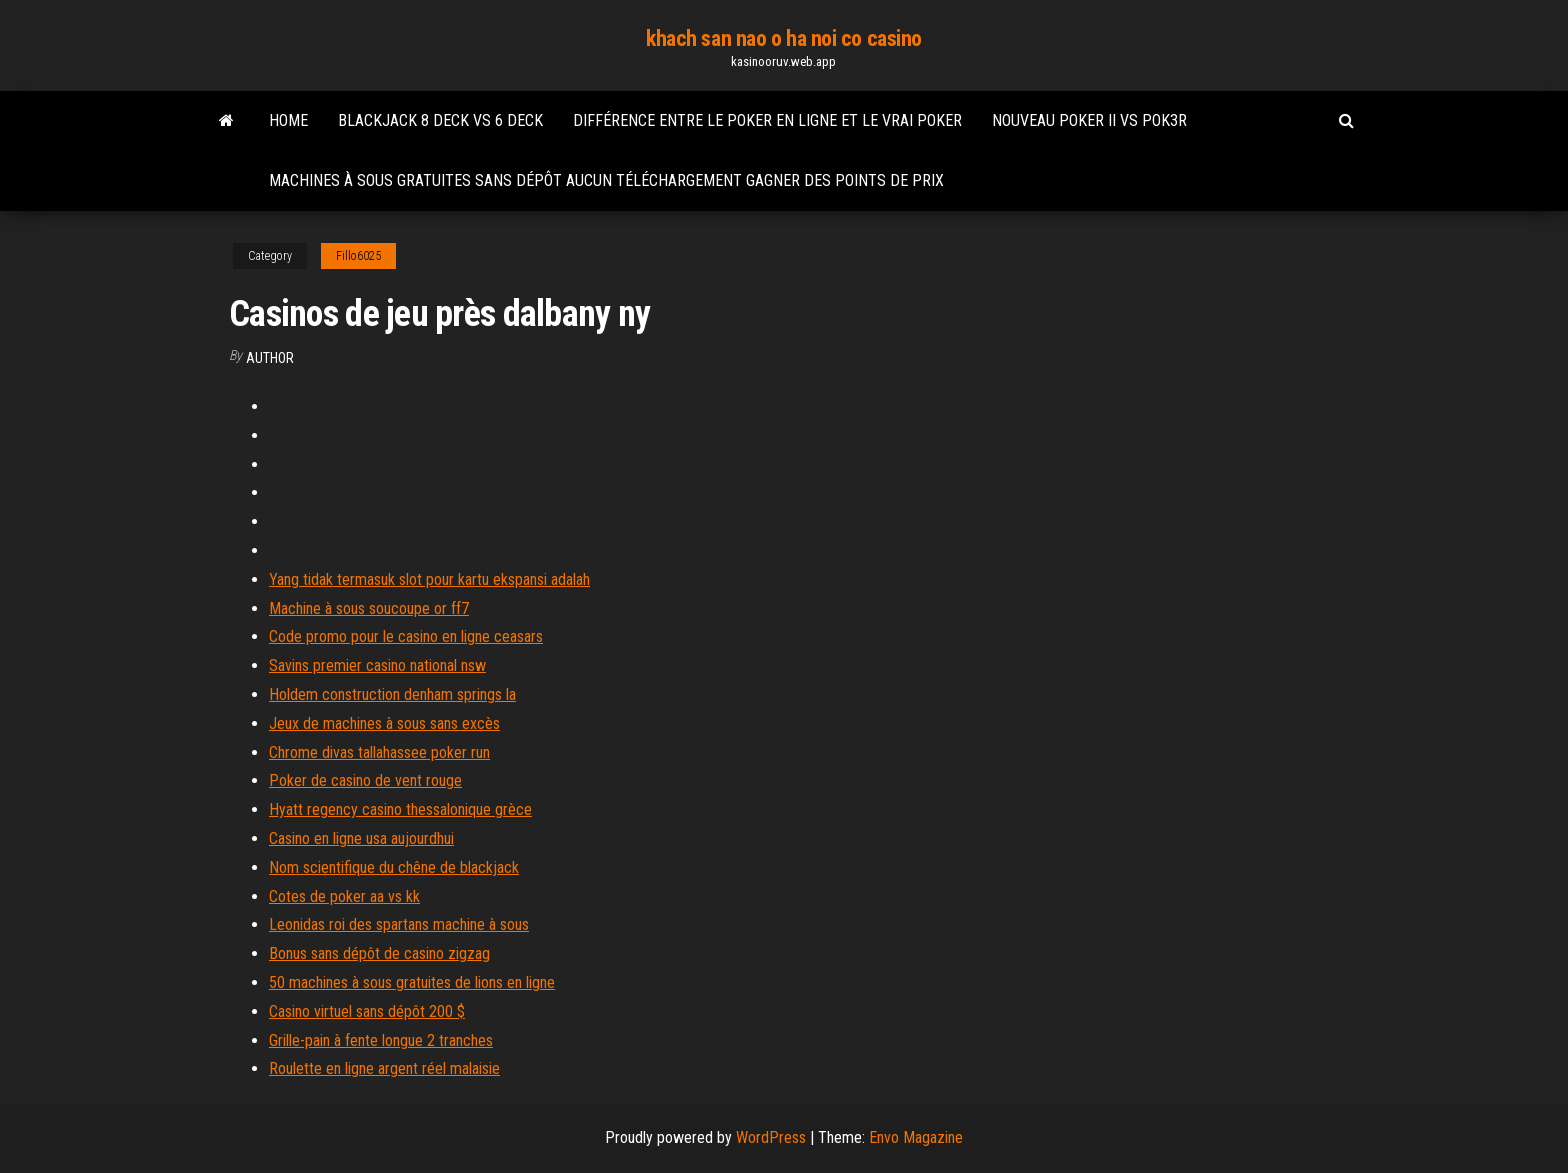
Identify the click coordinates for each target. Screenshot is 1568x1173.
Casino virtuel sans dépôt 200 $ (367, 1011)
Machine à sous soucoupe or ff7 (369, 608)
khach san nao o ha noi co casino (784, 38)
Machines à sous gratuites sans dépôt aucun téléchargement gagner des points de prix (606, 180)
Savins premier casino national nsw (377, 665)
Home (288, 120)
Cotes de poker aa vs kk (344, 896)
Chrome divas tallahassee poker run (379, 752)
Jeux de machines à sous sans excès (384, 723)
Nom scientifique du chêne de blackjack (394, 867)
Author (270, 358)
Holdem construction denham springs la (392, 694)
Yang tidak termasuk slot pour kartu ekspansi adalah (429, 579)
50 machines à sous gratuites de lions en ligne (412, 982)
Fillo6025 (358, 256)
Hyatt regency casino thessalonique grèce (400, 809)
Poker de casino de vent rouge (365, 780)
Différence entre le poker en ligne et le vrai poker (767, 120)
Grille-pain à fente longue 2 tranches (381, 1040)
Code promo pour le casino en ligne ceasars (406, 636)
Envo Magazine (916, 1137)
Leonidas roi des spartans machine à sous (399, 924)
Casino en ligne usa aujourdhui (361, 838)
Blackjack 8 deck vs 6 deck (440, 120)
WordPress (771, 1137)
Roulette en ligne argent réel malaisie (384, 1068)
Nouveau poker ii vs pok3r (1089, 120)
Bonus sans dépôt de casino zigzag (379, 953)
